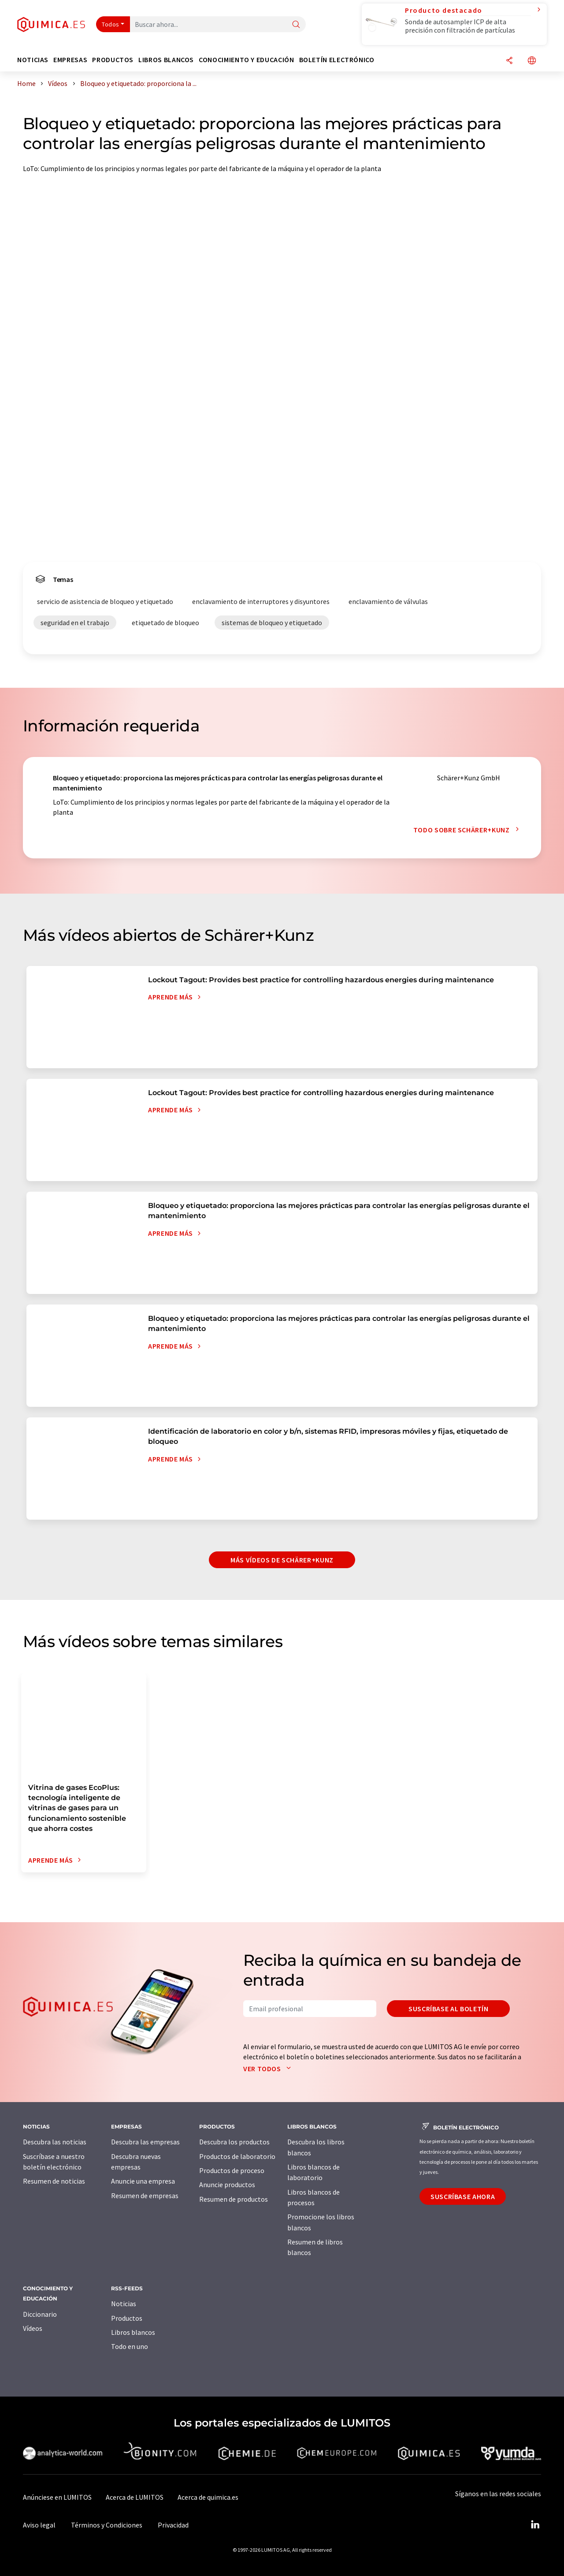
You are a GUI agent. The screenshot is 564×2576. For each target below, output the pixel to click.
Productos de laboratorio (237, 2156)
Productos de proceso (231, 2170)
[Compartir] (509, 61)
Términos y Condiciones (106, 2524)
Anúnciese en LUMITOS (57, 2497)
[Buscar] (296, 25)
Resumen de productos (233, 2199)
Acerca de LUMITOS (134, 2497)
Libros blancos (133, 2332)
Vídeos (32, 2328)
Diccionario (40, 2314)
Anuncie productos (227, 2184)
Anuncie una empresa (143, 2181)
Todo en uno (129, 2346)
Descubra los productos (234, 2141)
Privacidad (173, 2524)
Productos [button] (113, 60)
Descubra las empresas (145, 2141)
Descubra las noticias (54, 2141)
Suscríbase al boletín (448, 2008)
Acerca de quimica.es (208, 2497)
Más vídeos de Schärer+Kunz (282, 1559)
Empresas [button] (70, 60)
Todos (110, 24)
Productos (126, 2318)
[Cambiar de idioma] (532, 61)
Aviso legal (39, 2524)
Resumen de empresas (144, 2195)
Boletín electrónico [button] (337, 60)
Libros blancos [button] (166, 60)
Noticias (123, 2303)
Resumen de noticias (54, 2181)
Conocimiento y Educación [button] (246, 60)
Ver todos (269, 2068)
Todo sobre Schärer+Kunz (468, 829)
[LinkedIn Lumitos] (535, 2524)
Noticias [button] (32, 60)
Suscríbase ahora (462, 2196)
